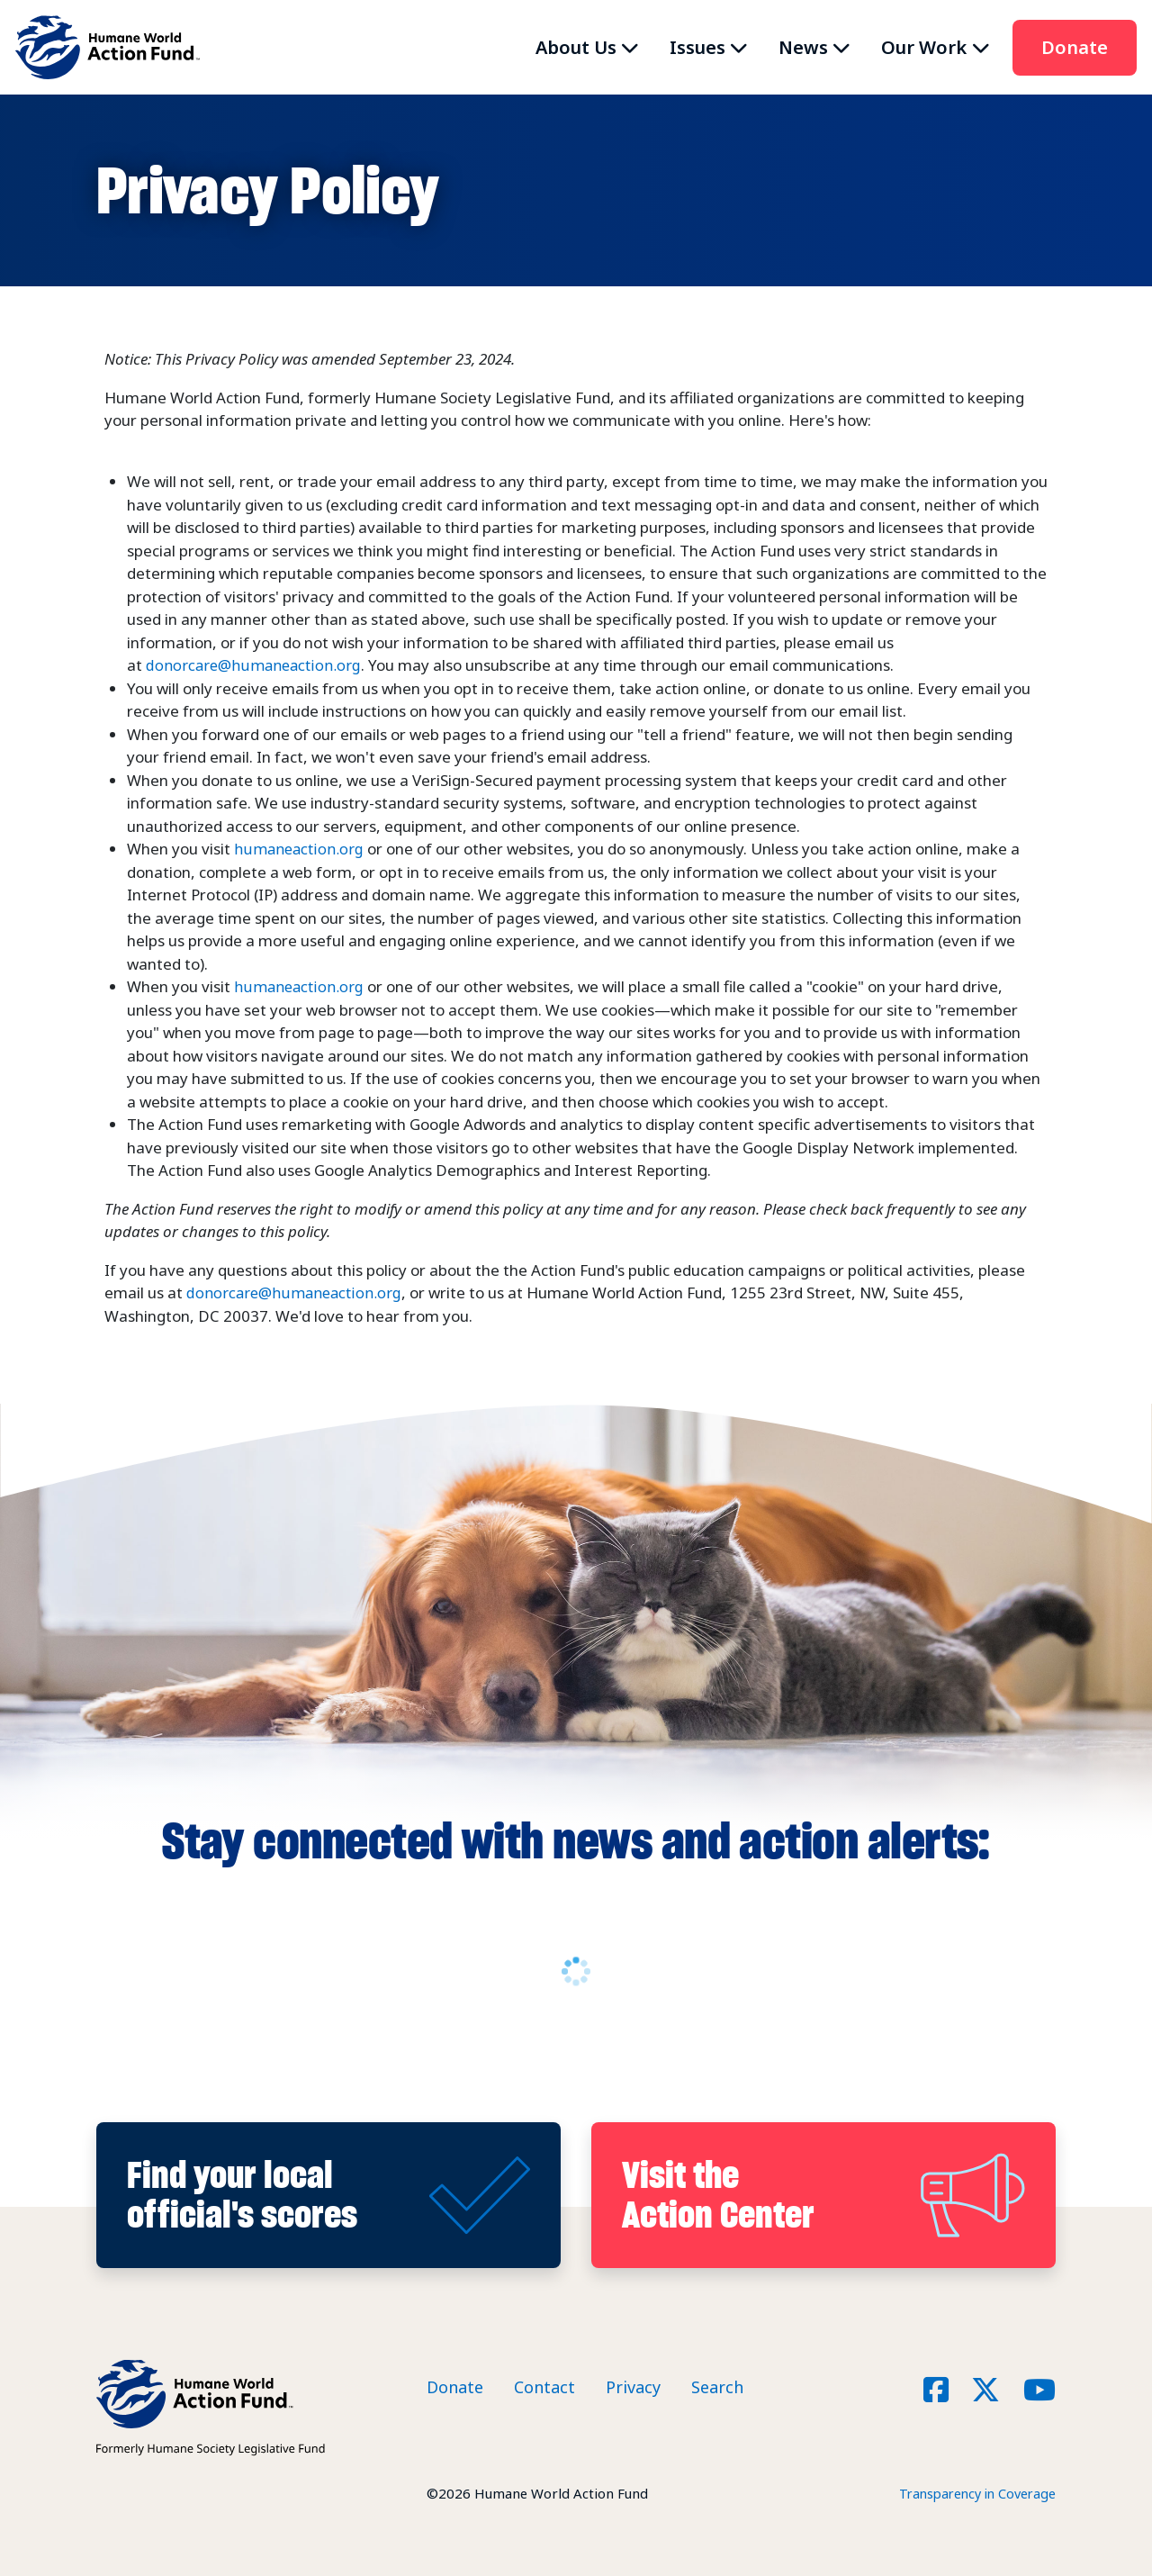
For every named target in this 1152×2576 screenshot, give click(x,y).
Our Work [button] (924, 47)
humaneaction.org (299, 848)
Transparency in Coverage (973, 2492)
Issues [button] (697, 47)
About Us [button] (576, 47)
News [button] (803, 47)
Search (717, 2387)
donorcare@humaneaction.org (255, 665)
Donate (1074, 47)
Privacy (633, 2387)
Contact (544, 2387)
